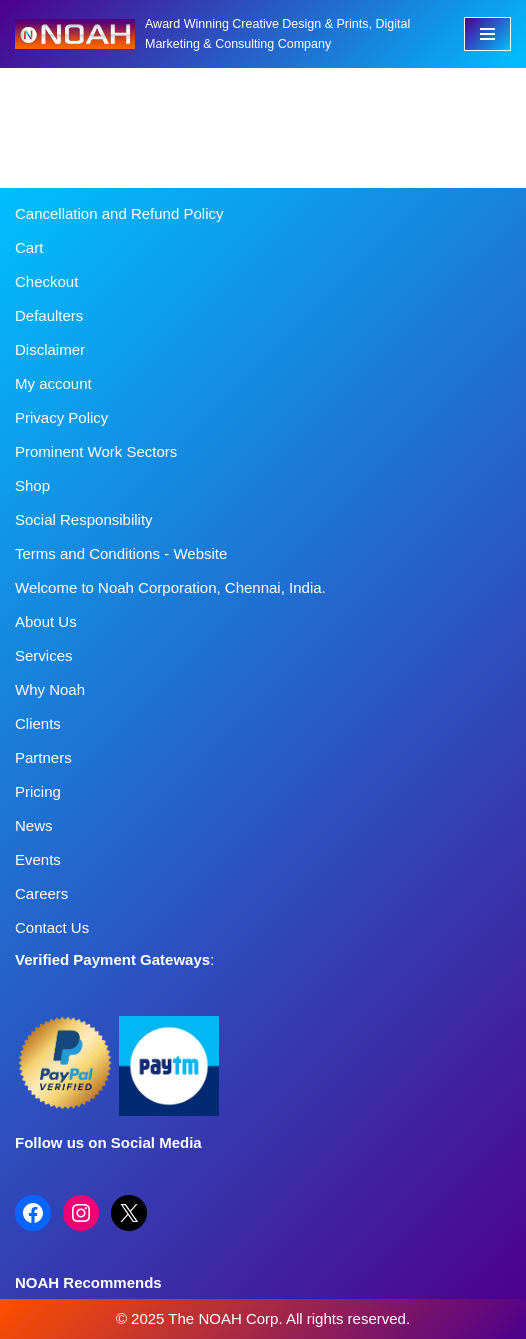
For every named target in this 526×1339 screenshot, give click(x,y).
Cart (29, 247)
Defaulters (49, 315)
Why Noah (50, 689)
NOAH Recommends (88, 1282)
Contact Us (52, 927)
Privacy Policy (61, 417)
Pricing (38, 791)
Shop (32, 485)
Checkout (46, 281)
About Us (46, 621)
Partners (43, 757)
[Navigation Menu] (487, 34)
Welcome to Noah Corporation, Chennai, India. (170, 587)
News (34, 825)
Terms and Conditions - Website (121, 553)
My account (53, 383)
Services (44, 655)
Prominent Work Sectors (96, 451)
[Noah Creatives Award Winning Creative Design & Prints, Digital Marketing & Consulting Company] (224, 34)
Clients (38, 723)
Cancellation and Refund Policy (119, 213)
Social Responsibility (84, 519)
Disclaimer (50, 349)
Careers (41, 893)
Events (38, 859)
